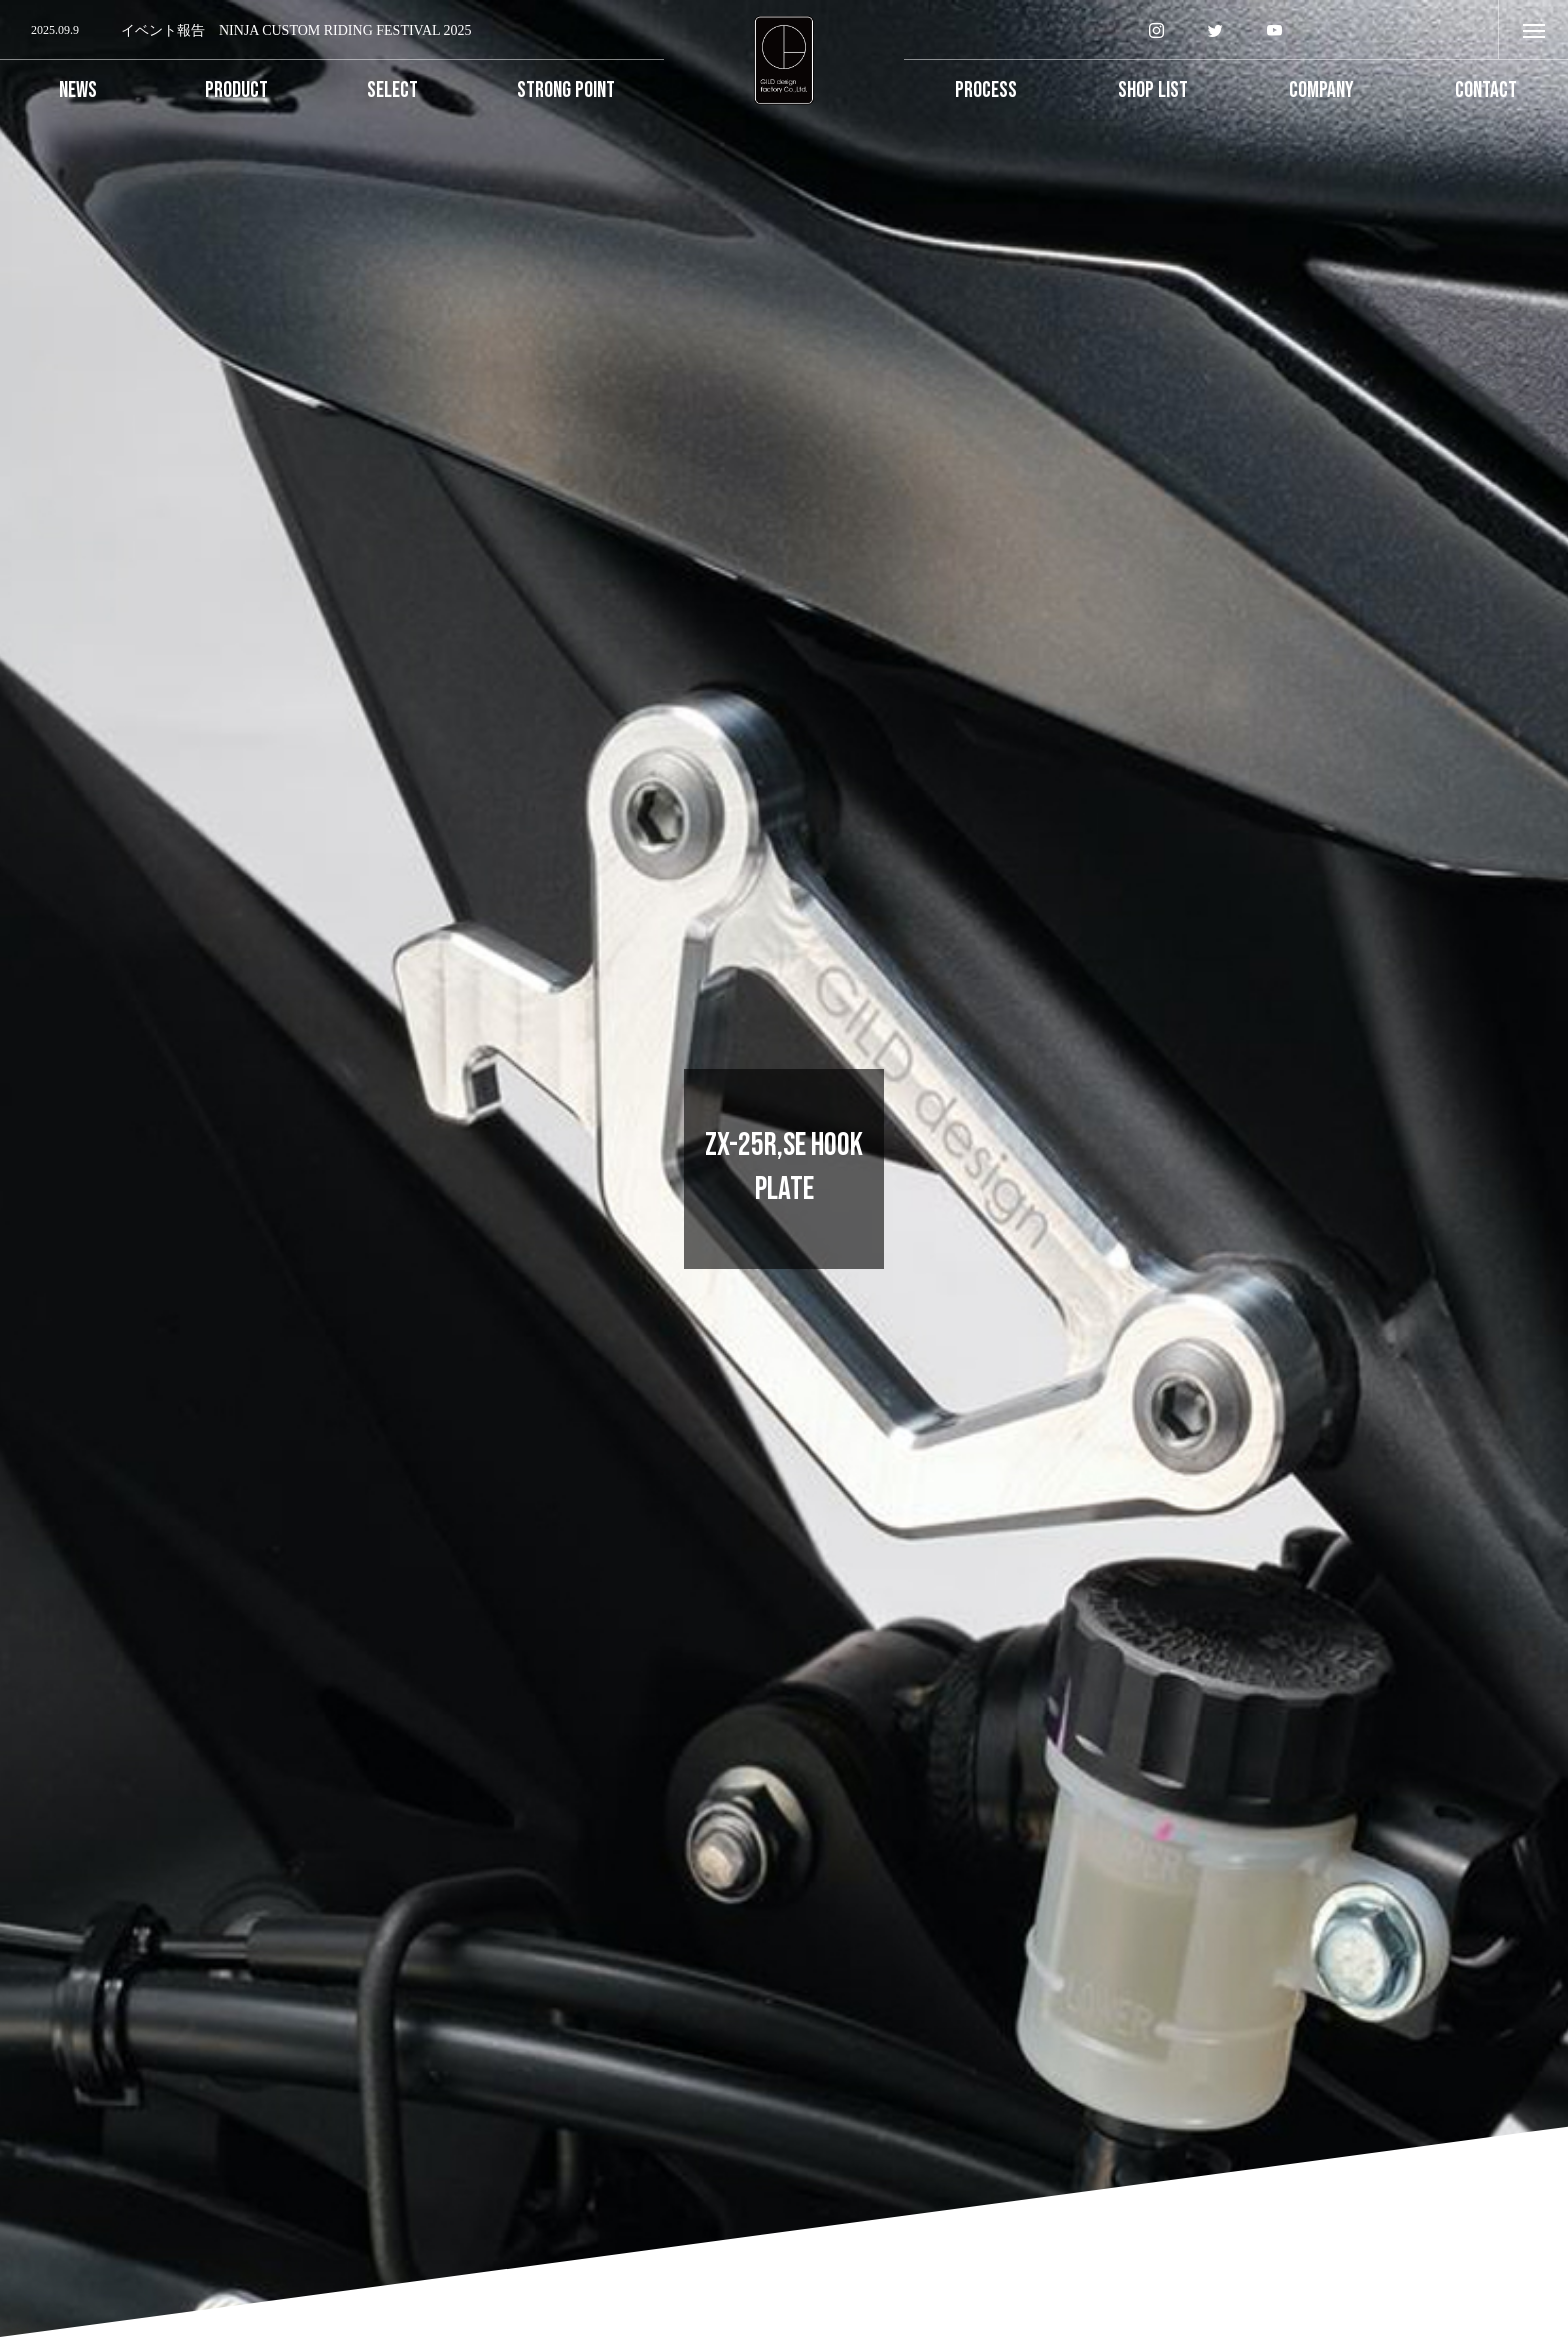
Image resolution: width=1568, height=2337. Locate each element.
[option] (332, 31)
